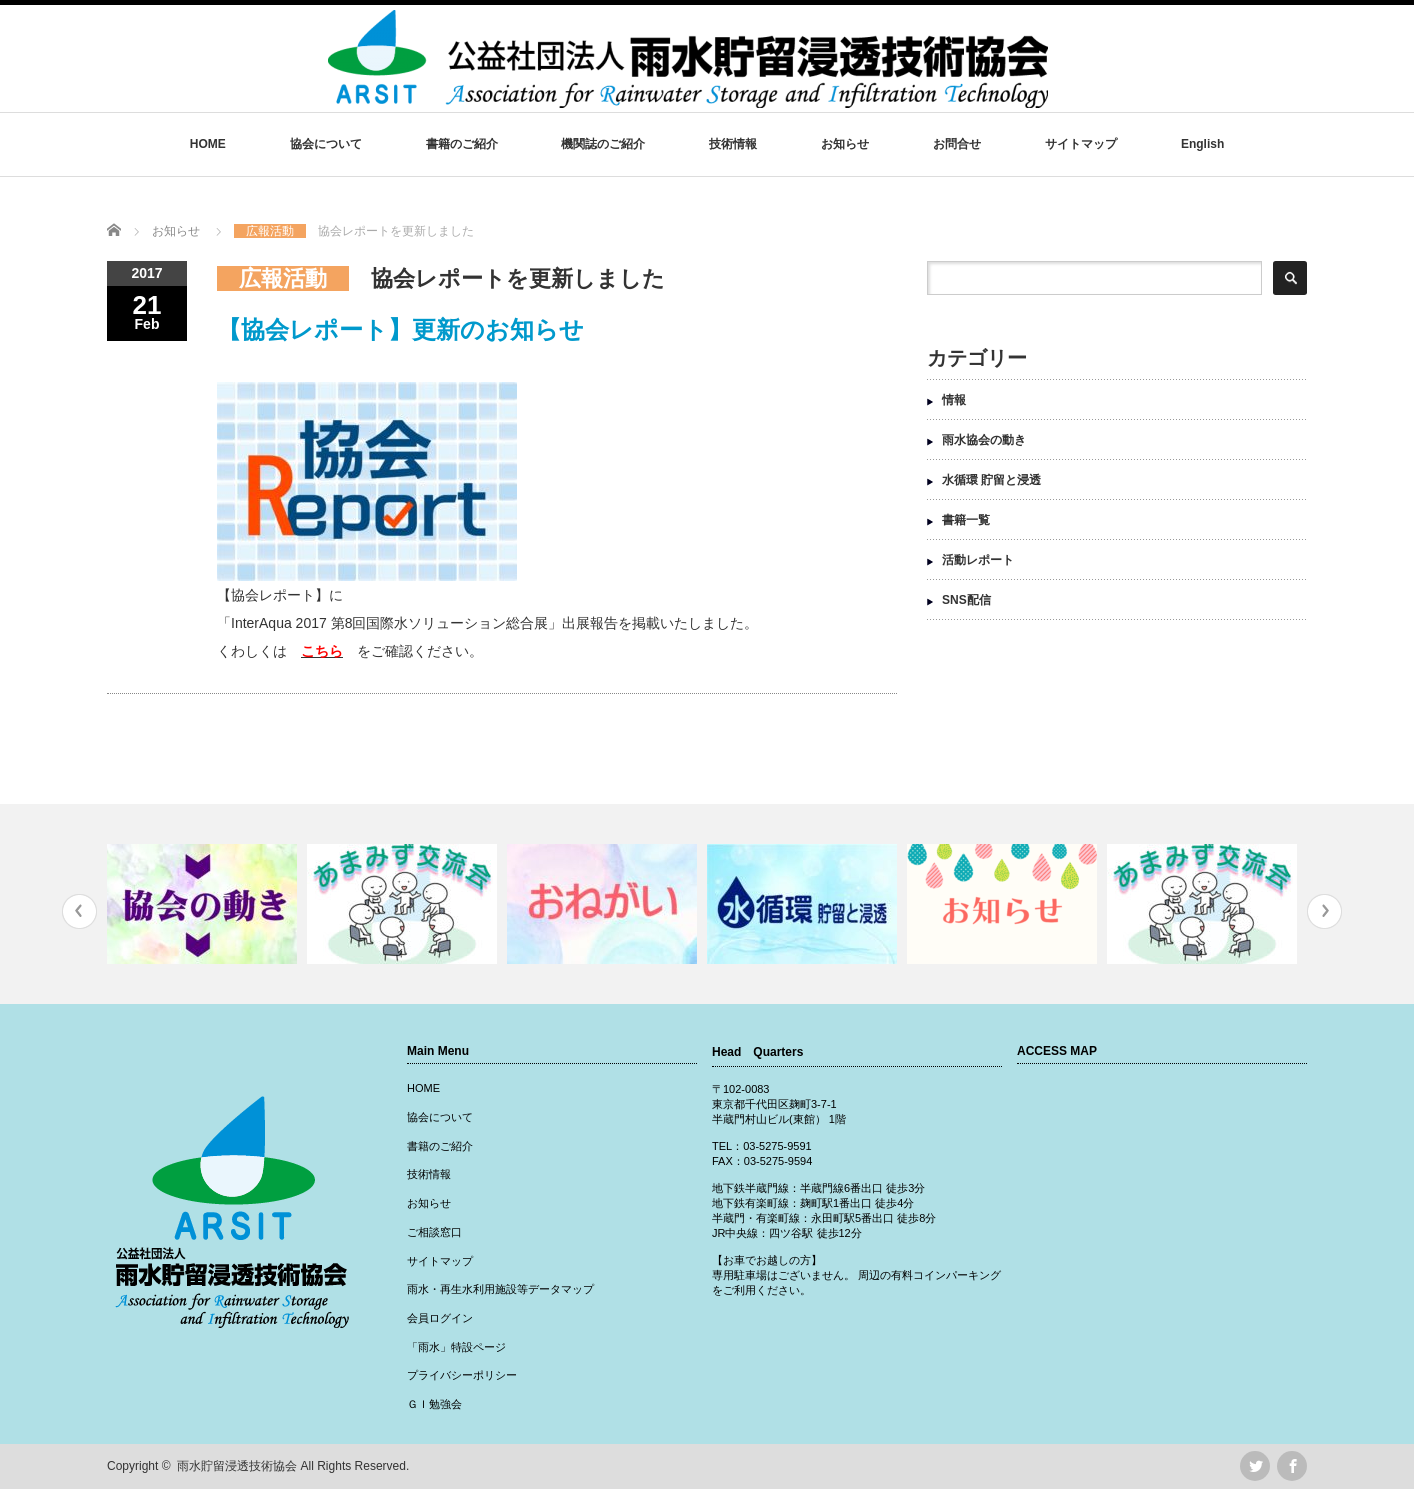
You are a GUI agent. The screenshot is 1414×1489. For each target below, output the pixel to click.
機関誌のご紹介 (603, 144)
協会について (326, 144)
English (1202, 144)
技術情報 (733, 144)
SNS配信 (966, 600)
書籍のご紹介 (462, 144)
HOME (208, 144)
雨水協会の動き (984, 440)
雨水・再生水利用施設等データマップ (500, 1289)
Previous (79, 911)
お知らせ (845, 144)
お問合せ (957, 144)
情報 (954, 400)
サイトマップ (1081, 144)
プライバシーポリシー (462, 1375)
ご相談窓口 (434, 1232)
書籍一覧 (966, 520)
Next (1324, 911)
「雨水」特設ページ (456, 1347)
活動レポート (978, 560)
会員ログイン (440, 1318)
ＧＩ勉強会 (434, 1404)
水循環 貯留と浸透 (991, 480)
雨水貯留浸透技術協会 (237, 1466)
